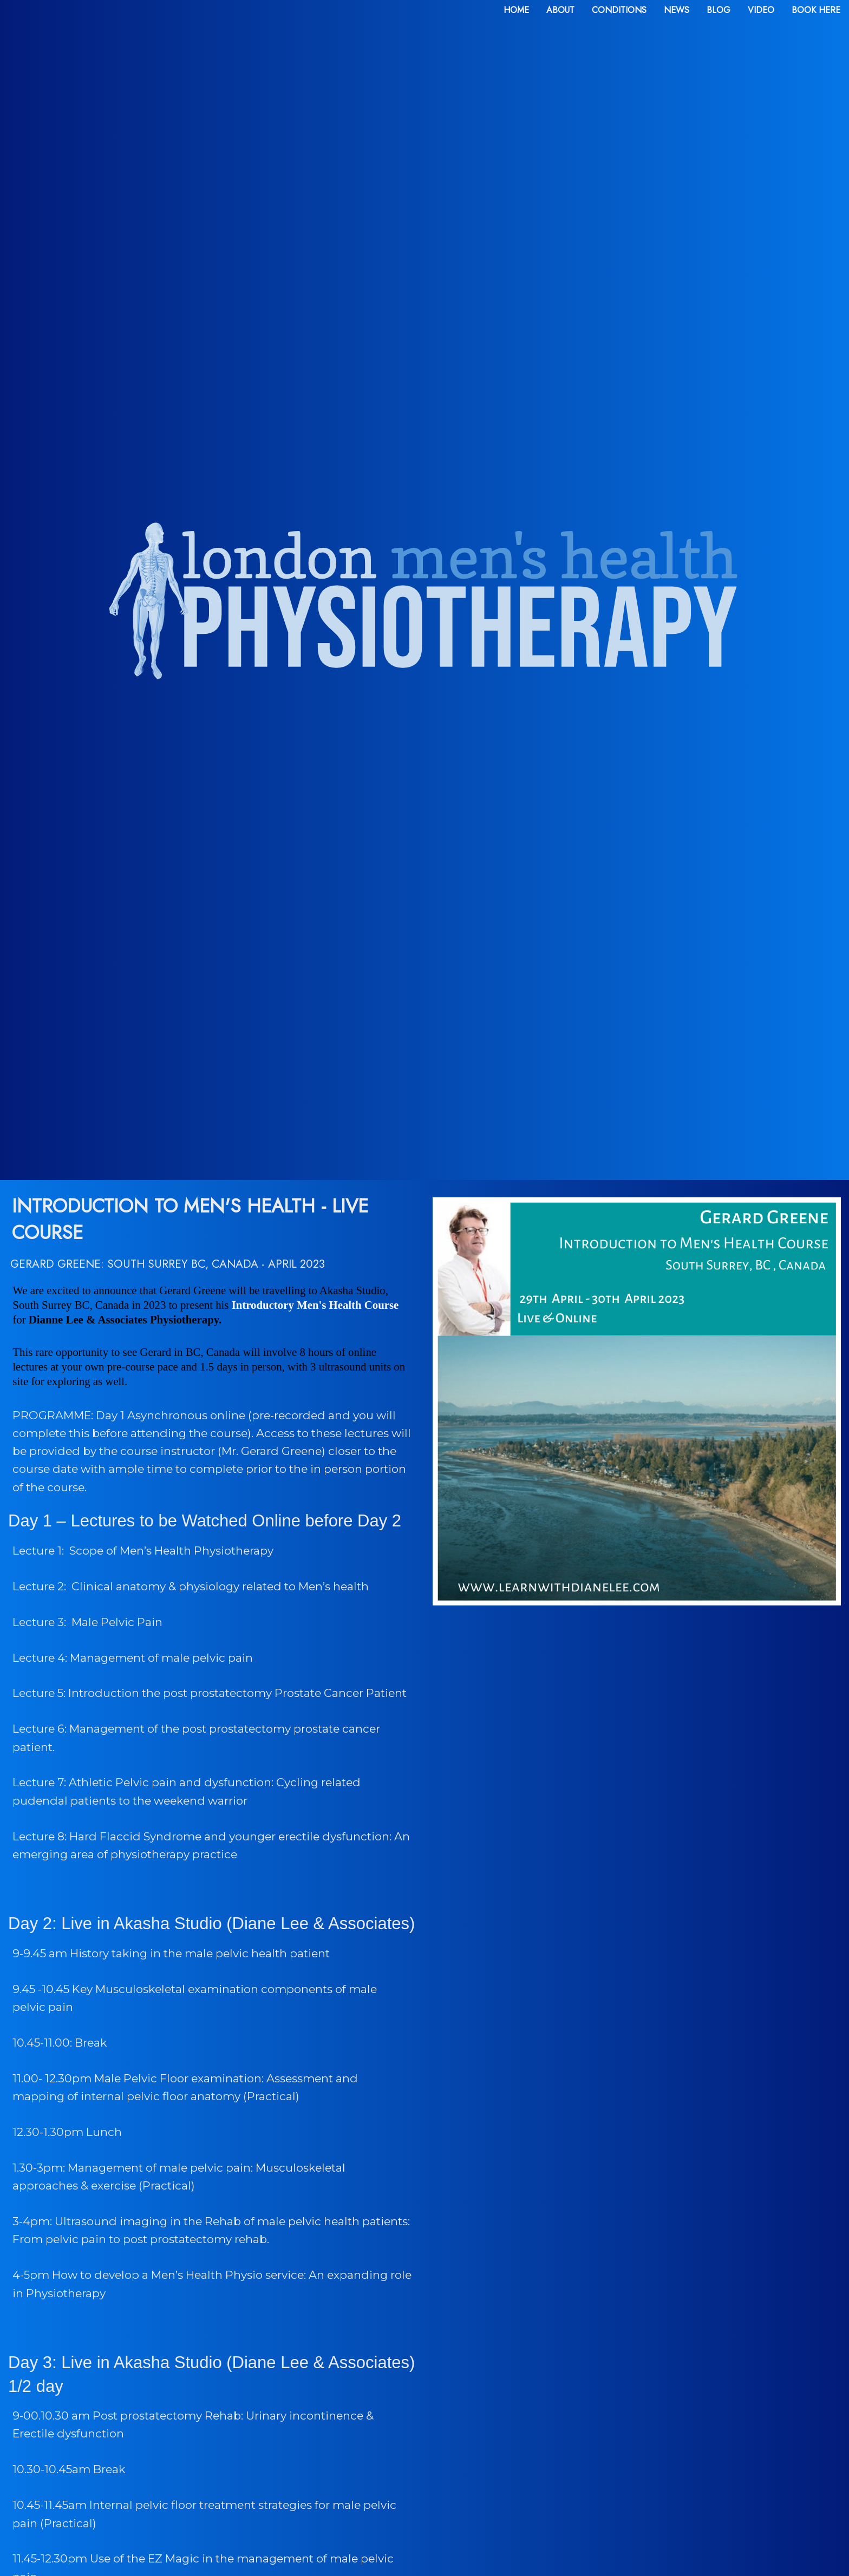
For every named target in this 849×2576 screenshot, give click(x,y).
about (560, 10)
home (516, 10)
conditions (619, 10)
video (761, 10)
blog (718, 10)
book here (816, 10)
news (676, 10)
